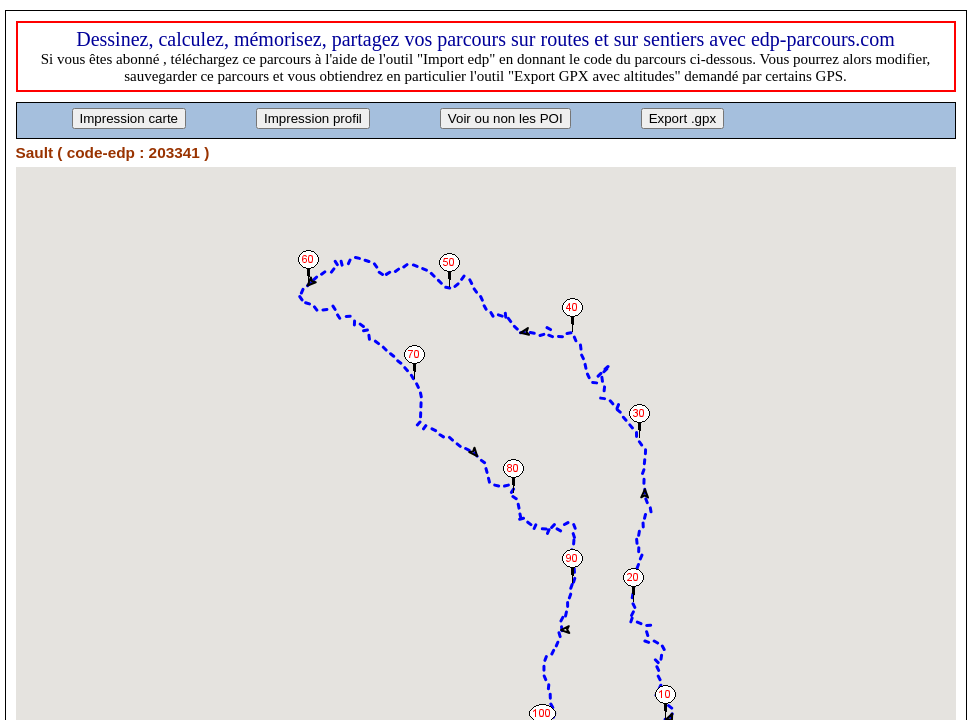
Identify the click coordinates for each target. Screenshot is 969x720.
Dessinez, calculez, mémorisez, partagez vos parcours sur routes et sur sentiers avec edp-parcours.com (485, 39)
